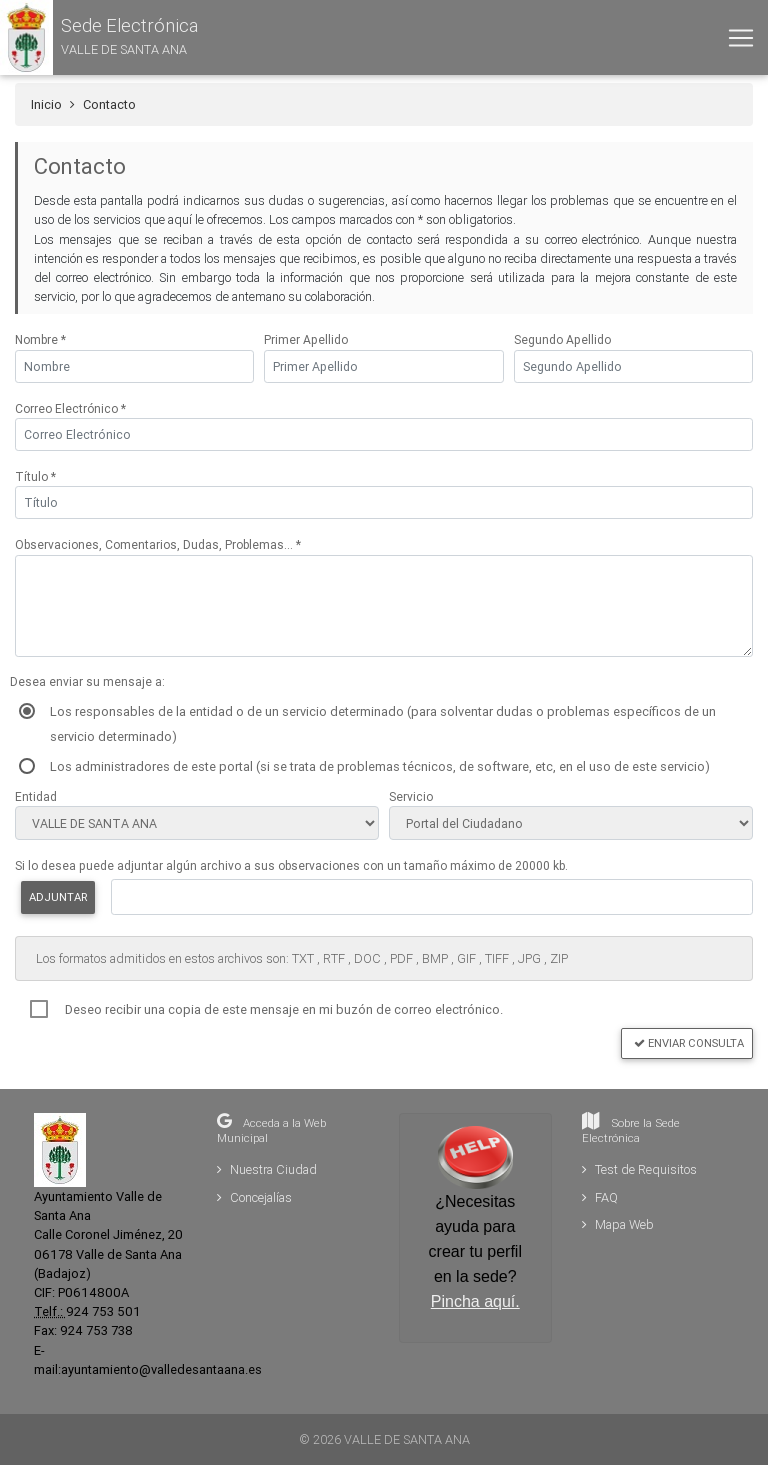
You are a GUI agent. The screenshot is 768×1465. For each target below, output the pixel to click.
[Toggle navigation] (741, 38)
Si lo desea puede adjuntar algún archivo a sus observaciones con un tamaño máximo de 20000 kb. (291, 865)
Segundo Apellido (562, 339)
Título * (35, 476)
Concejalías (254, 1197)
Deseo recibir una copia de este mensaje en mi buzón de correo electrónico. (284, 1009)
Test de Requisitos (639, 1169)
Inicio (46, 104)
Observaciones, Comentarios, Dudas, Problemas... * (158, 544)
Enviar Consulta (689, 1043)
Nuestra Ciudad (267, 1169)
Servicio (411, 796)
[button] (99, 37)
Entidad (36, 796)
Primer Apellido (306, 339)
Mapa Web (618, 1224)
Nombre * (40, 339)
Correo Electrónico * (70, 408)
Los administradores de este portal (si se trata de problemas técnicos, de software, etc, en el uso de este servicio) (380, 766)
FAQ (600, 1197)
